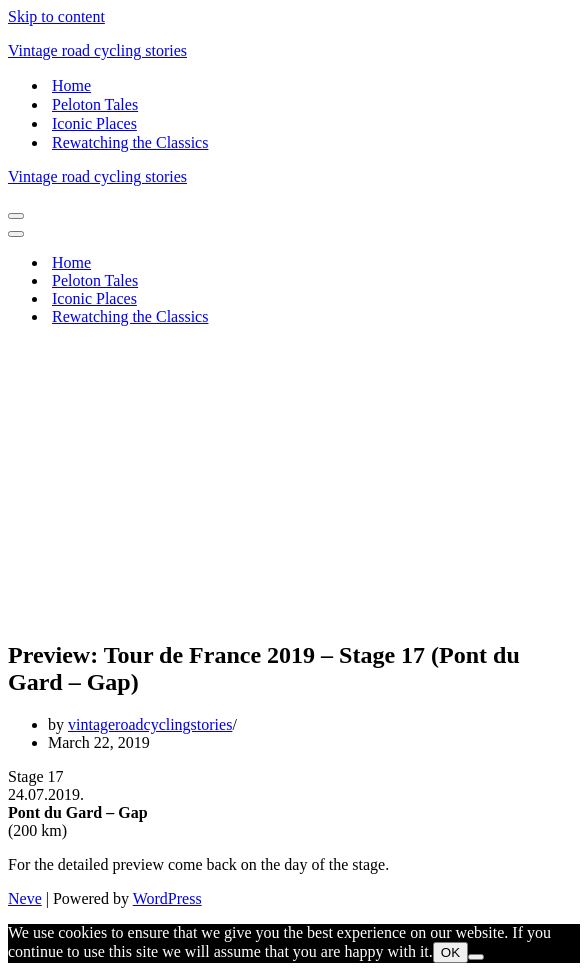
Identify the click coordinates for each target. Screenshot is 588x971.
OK (450, 952)
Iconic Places (94, 123)
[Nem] (476, 957)
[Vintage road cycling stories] (294, 51)
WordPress (167, 898)
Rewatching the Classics (130, 142)
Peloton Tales (95, 104)
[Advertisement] (294, 482)
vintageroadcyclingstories (150, 724)
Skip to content (56, 16)
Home (71, 85)
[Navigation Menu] (16, 216)
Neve (25, 898)
